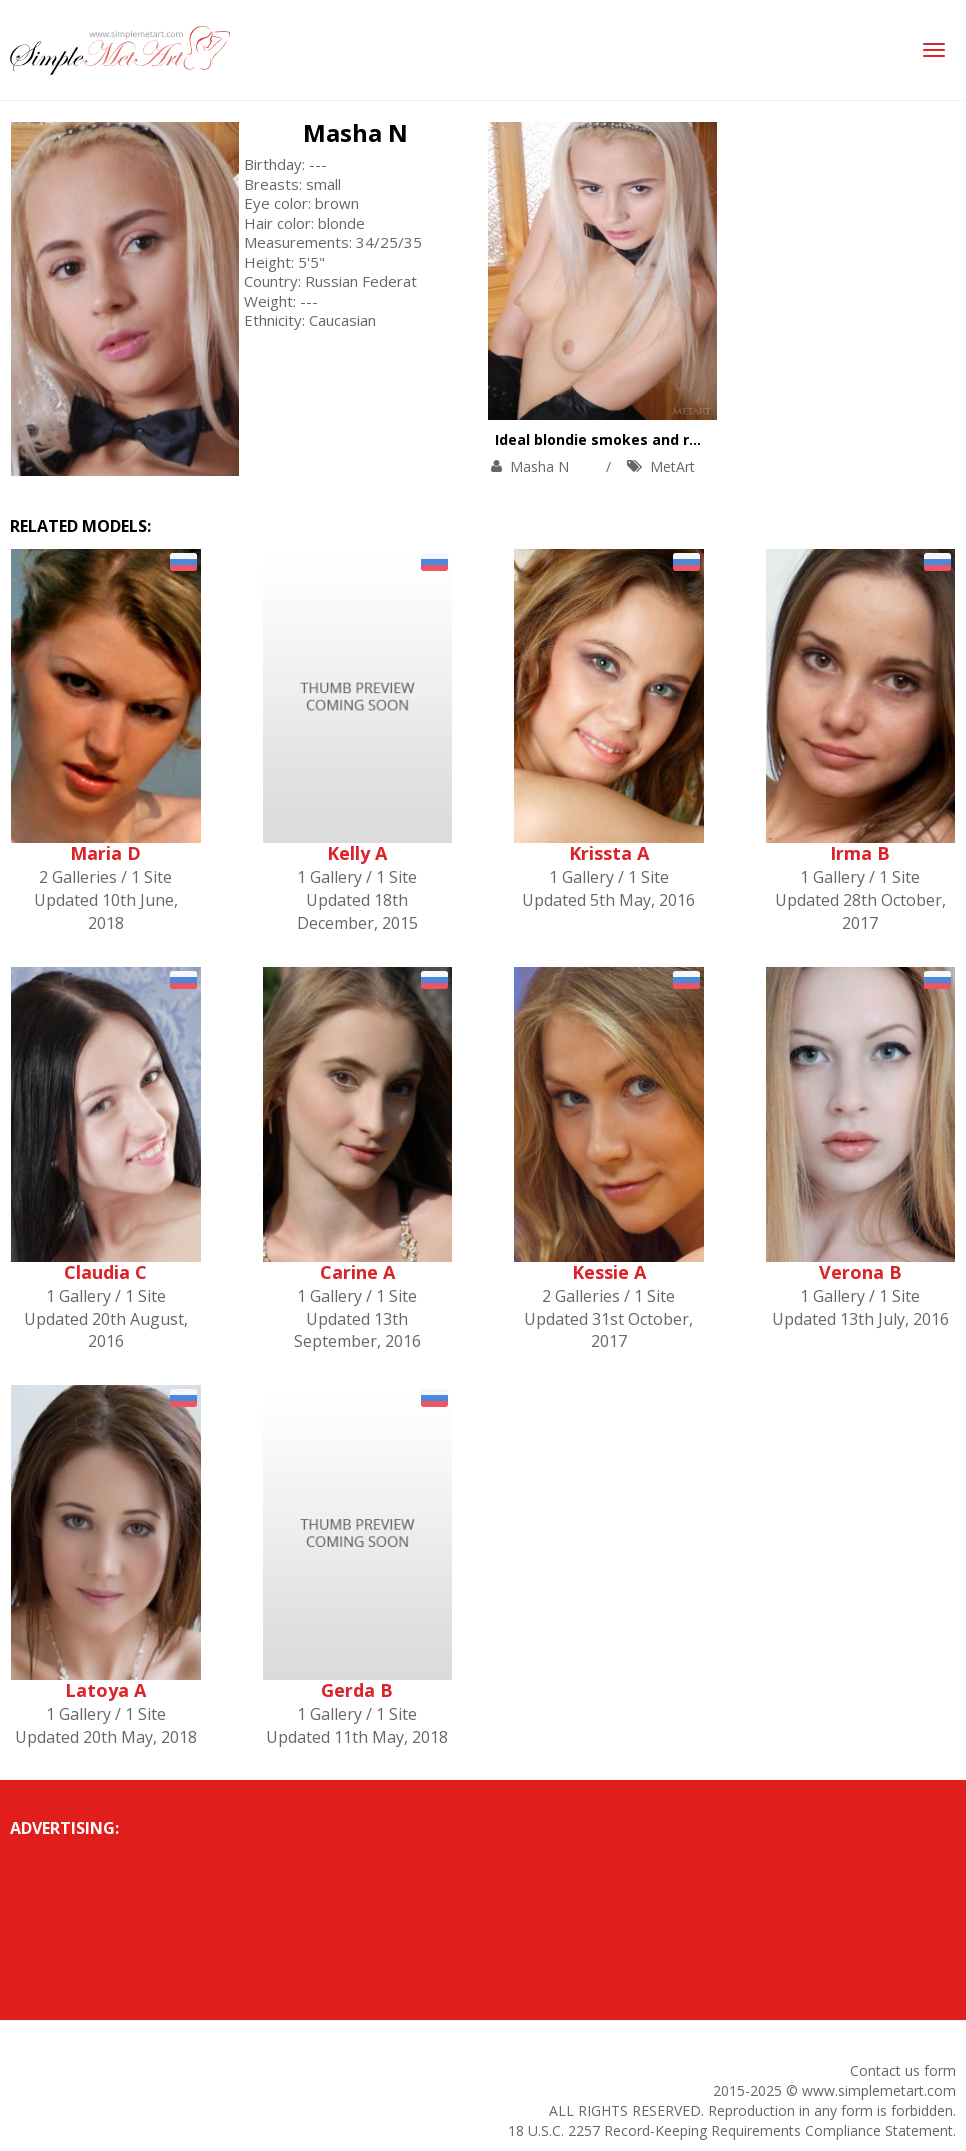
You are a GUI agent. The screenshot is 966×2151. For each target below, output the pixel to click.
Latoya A (105, 1690)
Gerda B (357, 1690)
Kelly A (357, 853)
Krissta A (609, 853)
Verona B (860, 1272)
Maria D (105, 853)
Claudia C (105, 1272)
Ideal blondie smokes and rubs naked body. (651, 439)
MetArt (672, 466)
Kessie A (609, 1272)
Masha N (355, 132)
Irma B (860, 853)
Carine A (357, 1272)
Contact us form (903, 2070)
